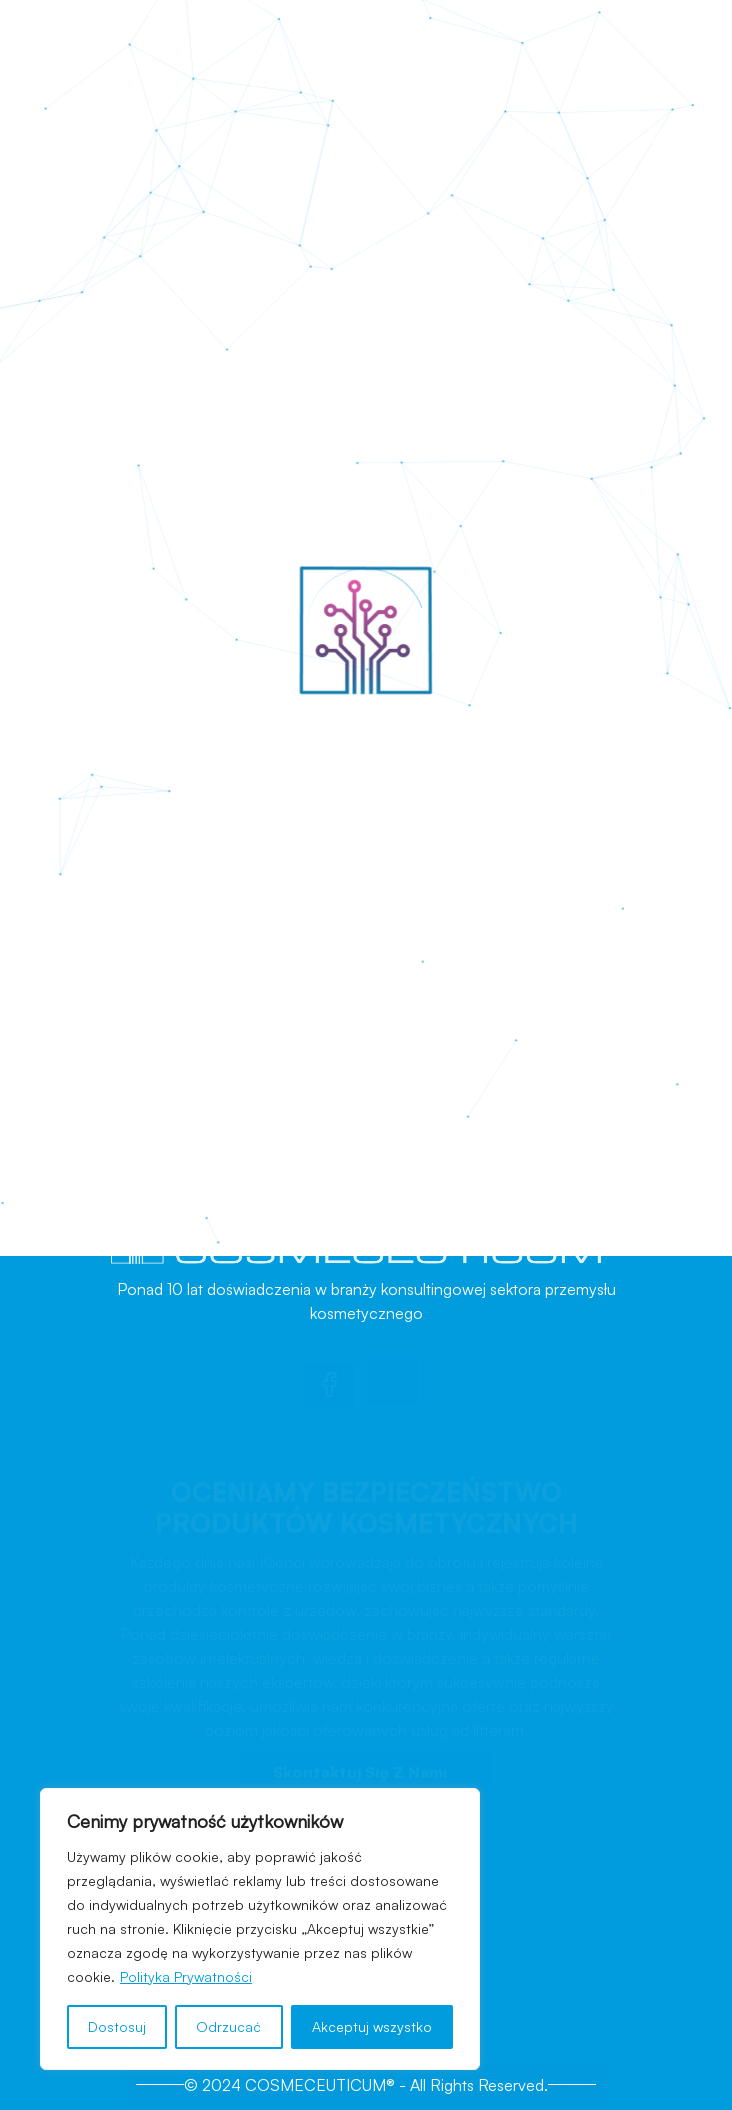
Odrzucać (228, 2026)
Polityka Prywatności (186, 1976)
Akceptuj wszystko (372, 2026)
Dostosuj (117, 2026)
